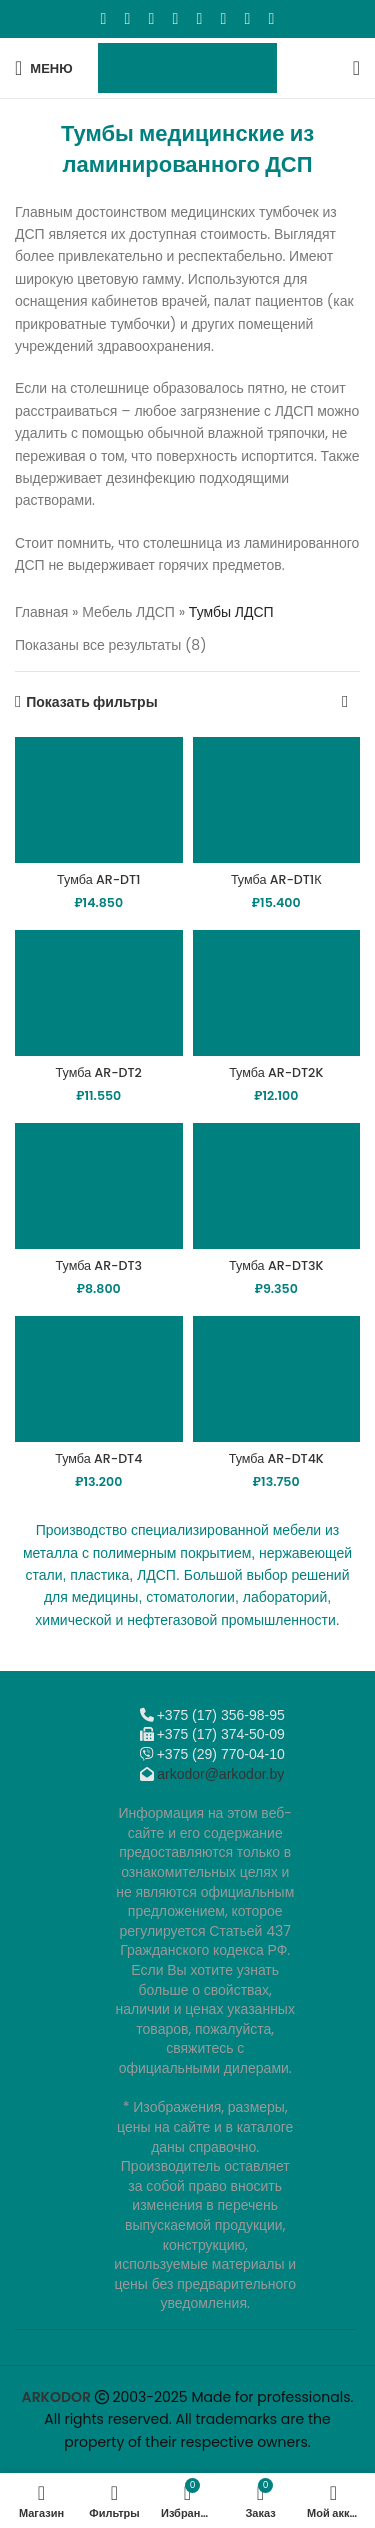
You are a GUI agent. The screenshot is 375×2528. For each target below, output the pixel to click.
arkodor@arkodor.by (220, 1774)
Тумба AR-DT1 (98, 879)
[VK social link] (224, 18)
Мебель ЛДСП (128, 612)
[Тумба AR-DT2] (99, 993)
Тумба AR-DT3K (276, 1265)
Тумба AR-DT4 (98, 1458)
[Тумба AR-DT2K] (277, 993)
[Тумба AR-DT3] (99, 1186)
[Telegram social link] (248, 18)
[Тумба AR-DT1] (99, 800)
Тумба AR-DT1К (276, 879)
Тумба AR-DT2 (99, 1072)
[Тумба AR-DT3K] (277, 1186)
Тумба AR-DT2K (276, 1072)
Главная (41, 612)
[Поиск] (356, 68)
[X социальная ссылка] (128, 18)
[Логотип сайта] (187, 67)
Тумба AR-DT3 (99, 1265)
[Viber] (272, 18)
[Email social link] (152, 18)
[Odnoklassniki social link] (176, 18)
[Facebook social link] (104, 18)
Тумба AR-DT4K (276, 1458)
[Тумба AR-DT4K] (277, 1379)
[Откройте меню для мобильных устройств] (44, 68)
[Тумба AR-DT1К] (277, 800)
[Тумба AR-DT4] (99, 1379)
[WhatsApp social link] (200, 18)
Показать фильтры (91, 702)
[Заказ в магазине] (345, 702)
